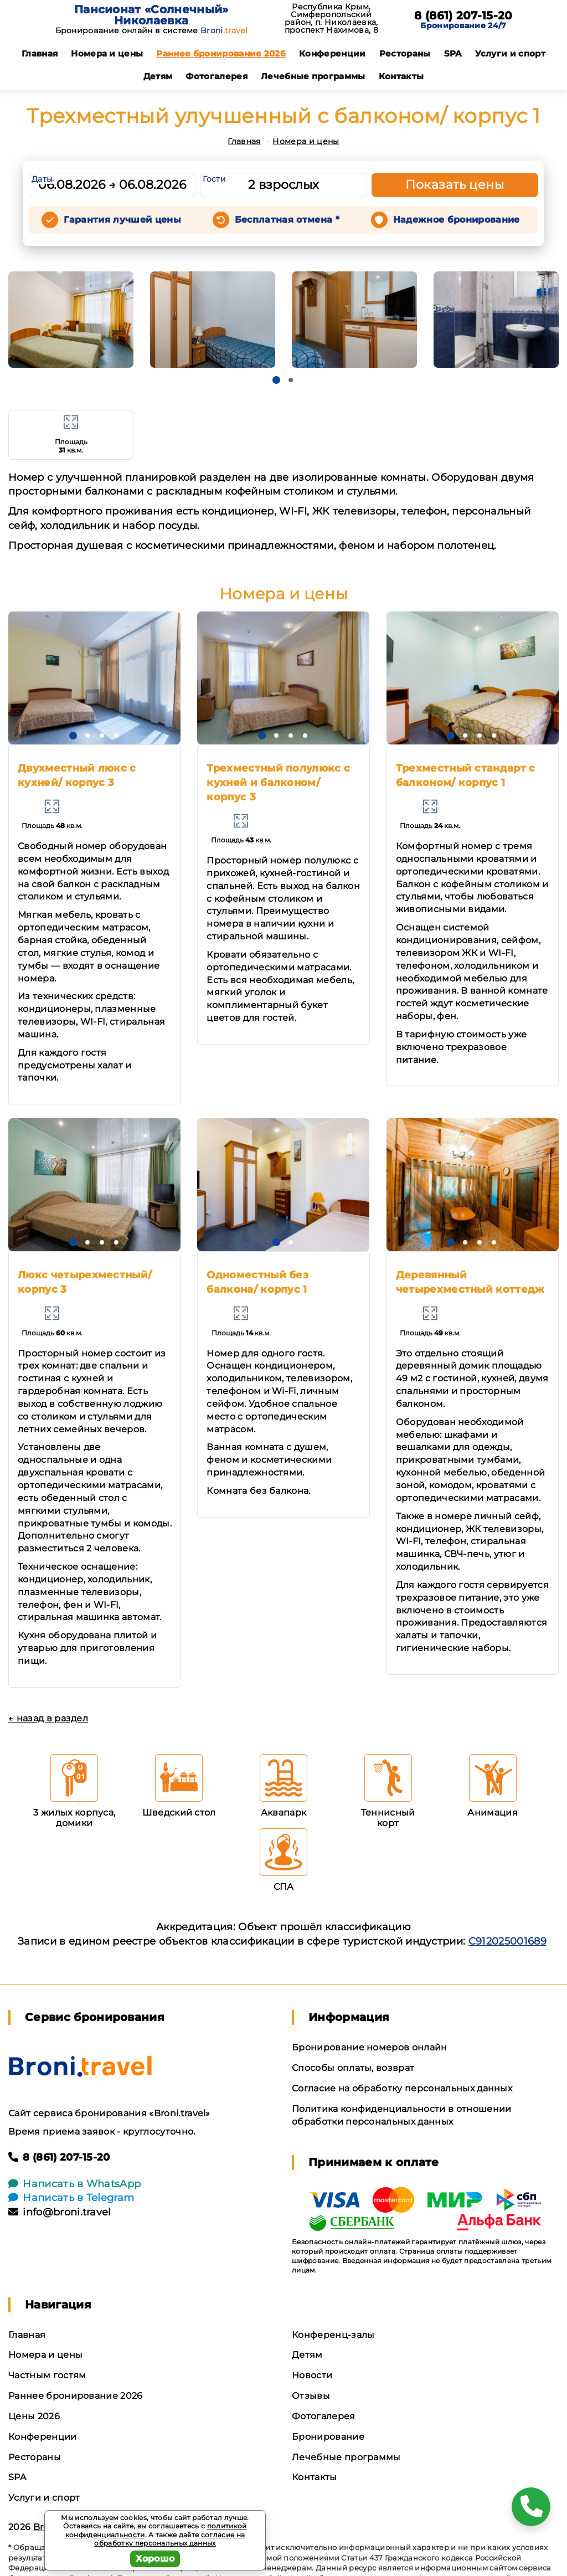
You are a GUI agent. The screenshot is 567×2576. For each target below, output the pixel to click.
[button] (276, 380)
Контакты (401, 76)
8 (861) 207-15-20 (463, 15)
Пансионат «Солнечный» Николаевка (151, 15)
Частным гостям (47, 2375)
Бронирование (328, 2436)
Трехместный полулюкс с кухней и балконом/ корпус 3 (278, 782)
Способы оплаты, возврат (353, 2068)
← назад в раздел (48, 1718)
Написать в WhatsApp (74, 2184)
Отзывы (311, 2395)
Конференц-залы (333, 2335)
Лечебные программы (313, 76)
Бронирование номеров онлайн (369, 2047)
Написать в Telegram (71, 2198)
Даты (42, 179)
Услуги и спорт (510, 53)
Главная (40, 53)
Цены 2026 (34, 2416)
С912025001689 (507, 1941)
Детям (158, 76)
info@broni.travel (59, 2212)
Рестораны (405, 53)
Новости (312, 2375)
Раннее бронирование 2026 (221, 53)
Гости (214, 179)
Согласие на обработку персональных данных (402, 2088)
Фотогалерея (216, 76)
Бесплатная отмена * (287, 219)
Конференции (332, 53)
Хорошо (155, 2558)
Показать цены (454, 184)
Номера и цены (107, 53)
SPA (453, 53)
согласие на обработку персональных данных (169, 2539)
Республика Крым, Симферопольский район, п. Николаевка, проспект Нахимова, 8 (331, 18)
